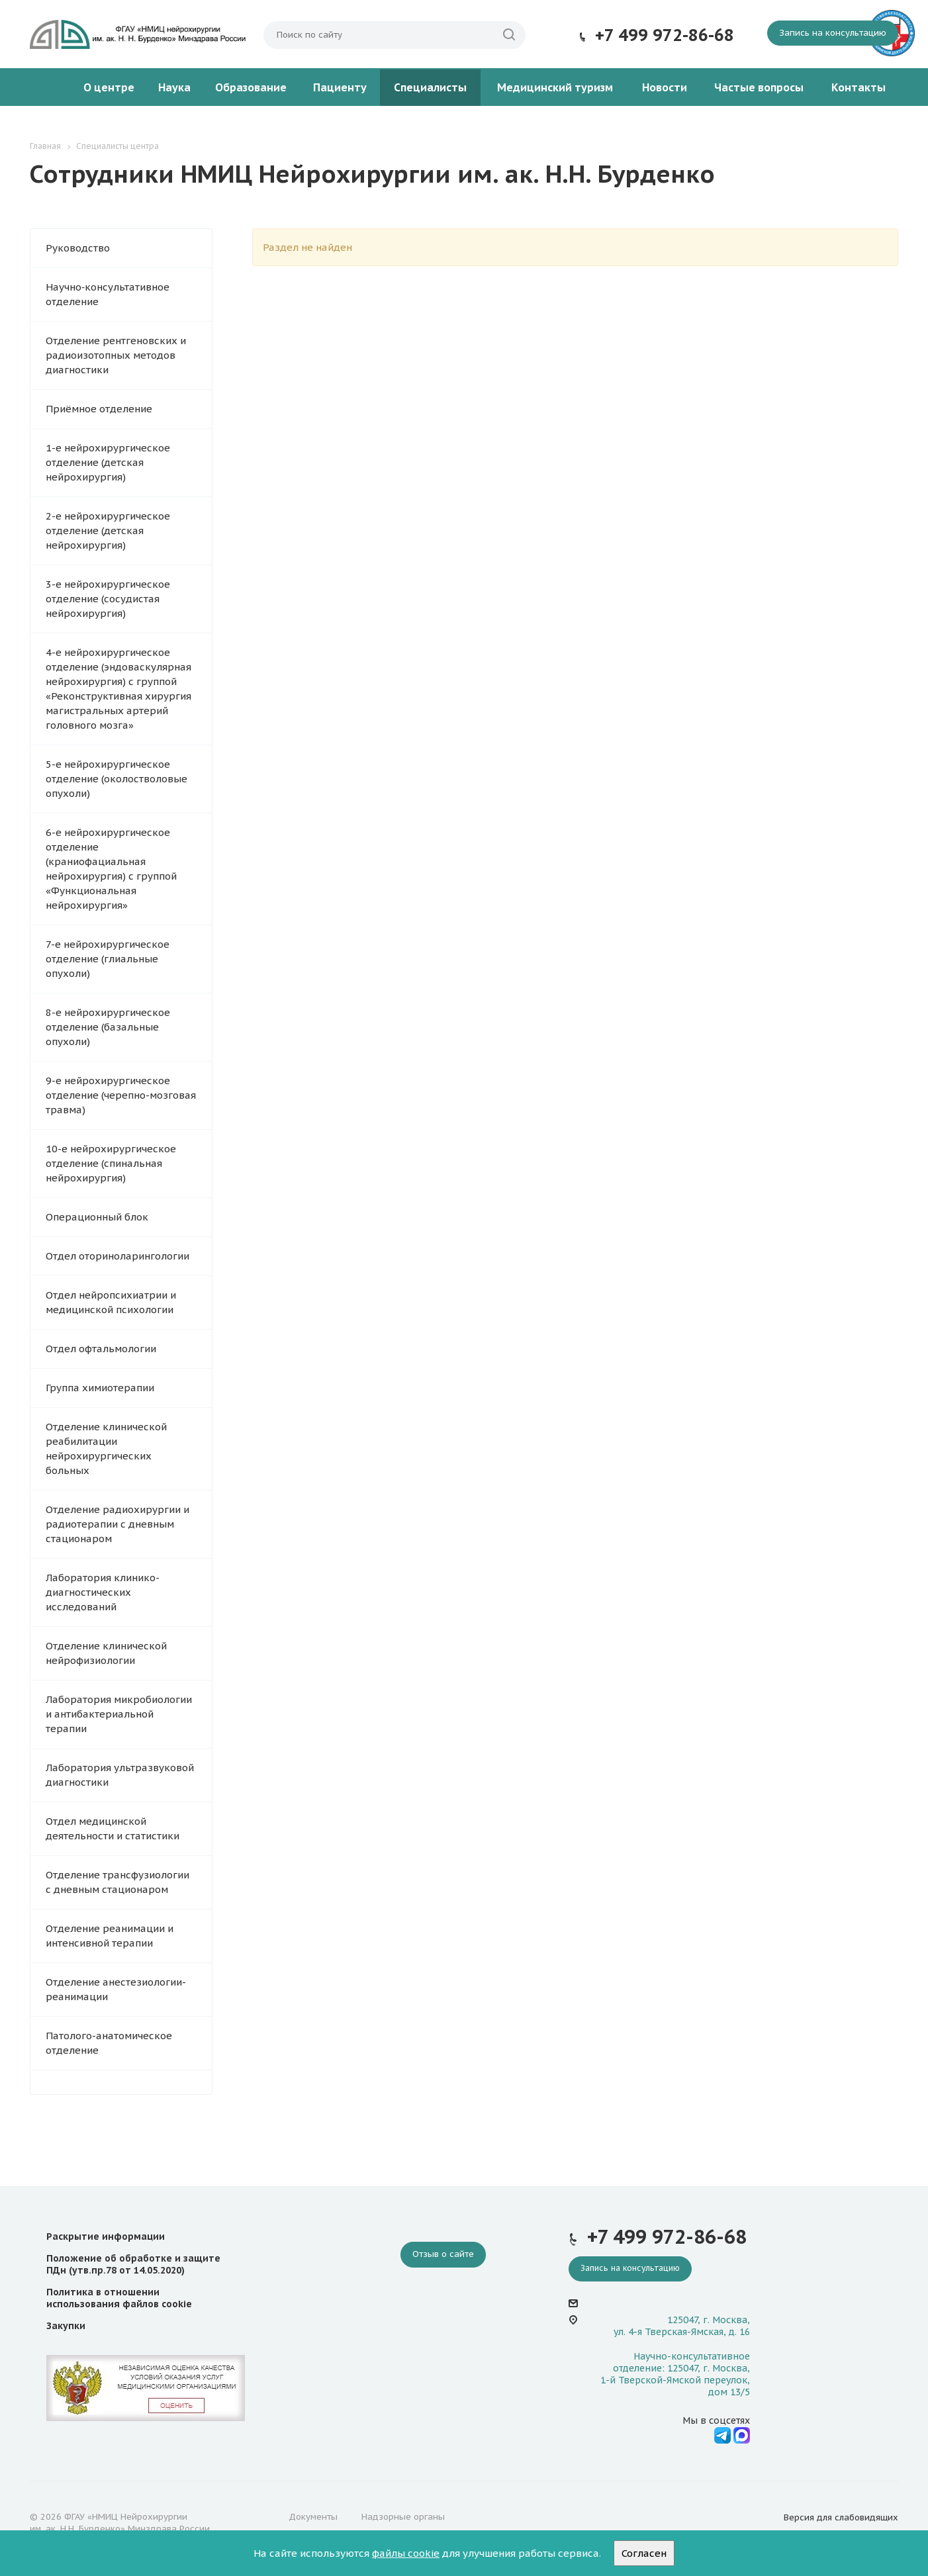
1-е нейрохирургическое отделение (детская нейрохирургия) (108, 462)
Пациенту (340, 87)
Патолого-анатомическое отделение (109, 2042)
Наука (174, 87)
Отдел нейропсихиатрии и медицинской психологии (111, 1302)
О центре (108, 87)
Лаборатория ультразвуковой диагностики (120, 1774)
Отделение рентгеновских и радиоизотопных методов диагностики (116, 355)
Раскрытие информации (105, 2236)
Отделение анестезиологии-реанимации (116, 1989)
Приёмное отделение (99, 408)
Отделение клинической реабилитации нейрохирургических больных (106, 1448)
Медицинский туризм (555, 87)
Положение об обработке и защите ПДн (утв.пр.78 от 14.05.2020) (133, 2264)
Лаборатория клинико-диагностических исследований (103, 1592)
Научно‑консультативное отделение (107, 294)
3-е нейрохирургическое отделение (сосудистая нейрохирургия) (108, 599)
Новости (664, 87)
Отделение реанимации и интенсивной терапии (109, 1935)
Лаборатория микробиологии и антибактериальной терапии (119, 1714)
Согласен (644, 2553)
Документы (313, 2516)
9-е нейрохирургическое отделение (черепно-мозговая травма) (121, 1095)
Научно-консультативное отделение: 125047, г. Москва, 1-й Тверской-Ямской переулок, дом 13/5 (675, 2374)
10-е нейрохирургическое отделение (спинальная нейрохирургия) (111, 1163)
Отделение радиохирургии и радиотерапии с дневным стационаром (117, 1524)
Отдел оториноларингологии (117, 1256)
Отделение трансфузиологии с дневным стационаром (117, 1882)
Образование (251, 87)
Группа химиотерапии (100, 1387)
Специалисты (430, 87)
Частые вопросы (759, 87)
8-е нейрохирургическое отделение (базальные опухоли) (108, 1027)
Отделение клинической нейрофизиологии (106, 1653)
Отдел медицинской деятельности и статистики (112, 1828)
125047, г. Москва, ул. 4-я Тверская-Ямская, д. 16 (682, 2326)
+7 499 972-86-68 (664, 35)
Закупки (65, 2326)
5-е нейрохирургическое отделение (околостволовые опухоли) (116, 779)
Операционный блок (97, 1217)
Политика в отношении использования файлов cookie (119, 2298)
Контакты (858, 87)
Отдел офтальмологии (101, 1348)
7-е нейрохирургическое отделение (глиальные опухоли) (107, 959)
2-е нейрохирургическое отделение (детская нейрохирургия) (108, 530)
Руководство (78, 248)
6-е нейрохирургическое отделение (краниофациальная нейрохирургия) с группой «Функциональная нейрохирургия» (111, 868)
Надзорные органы (403, 2516)
